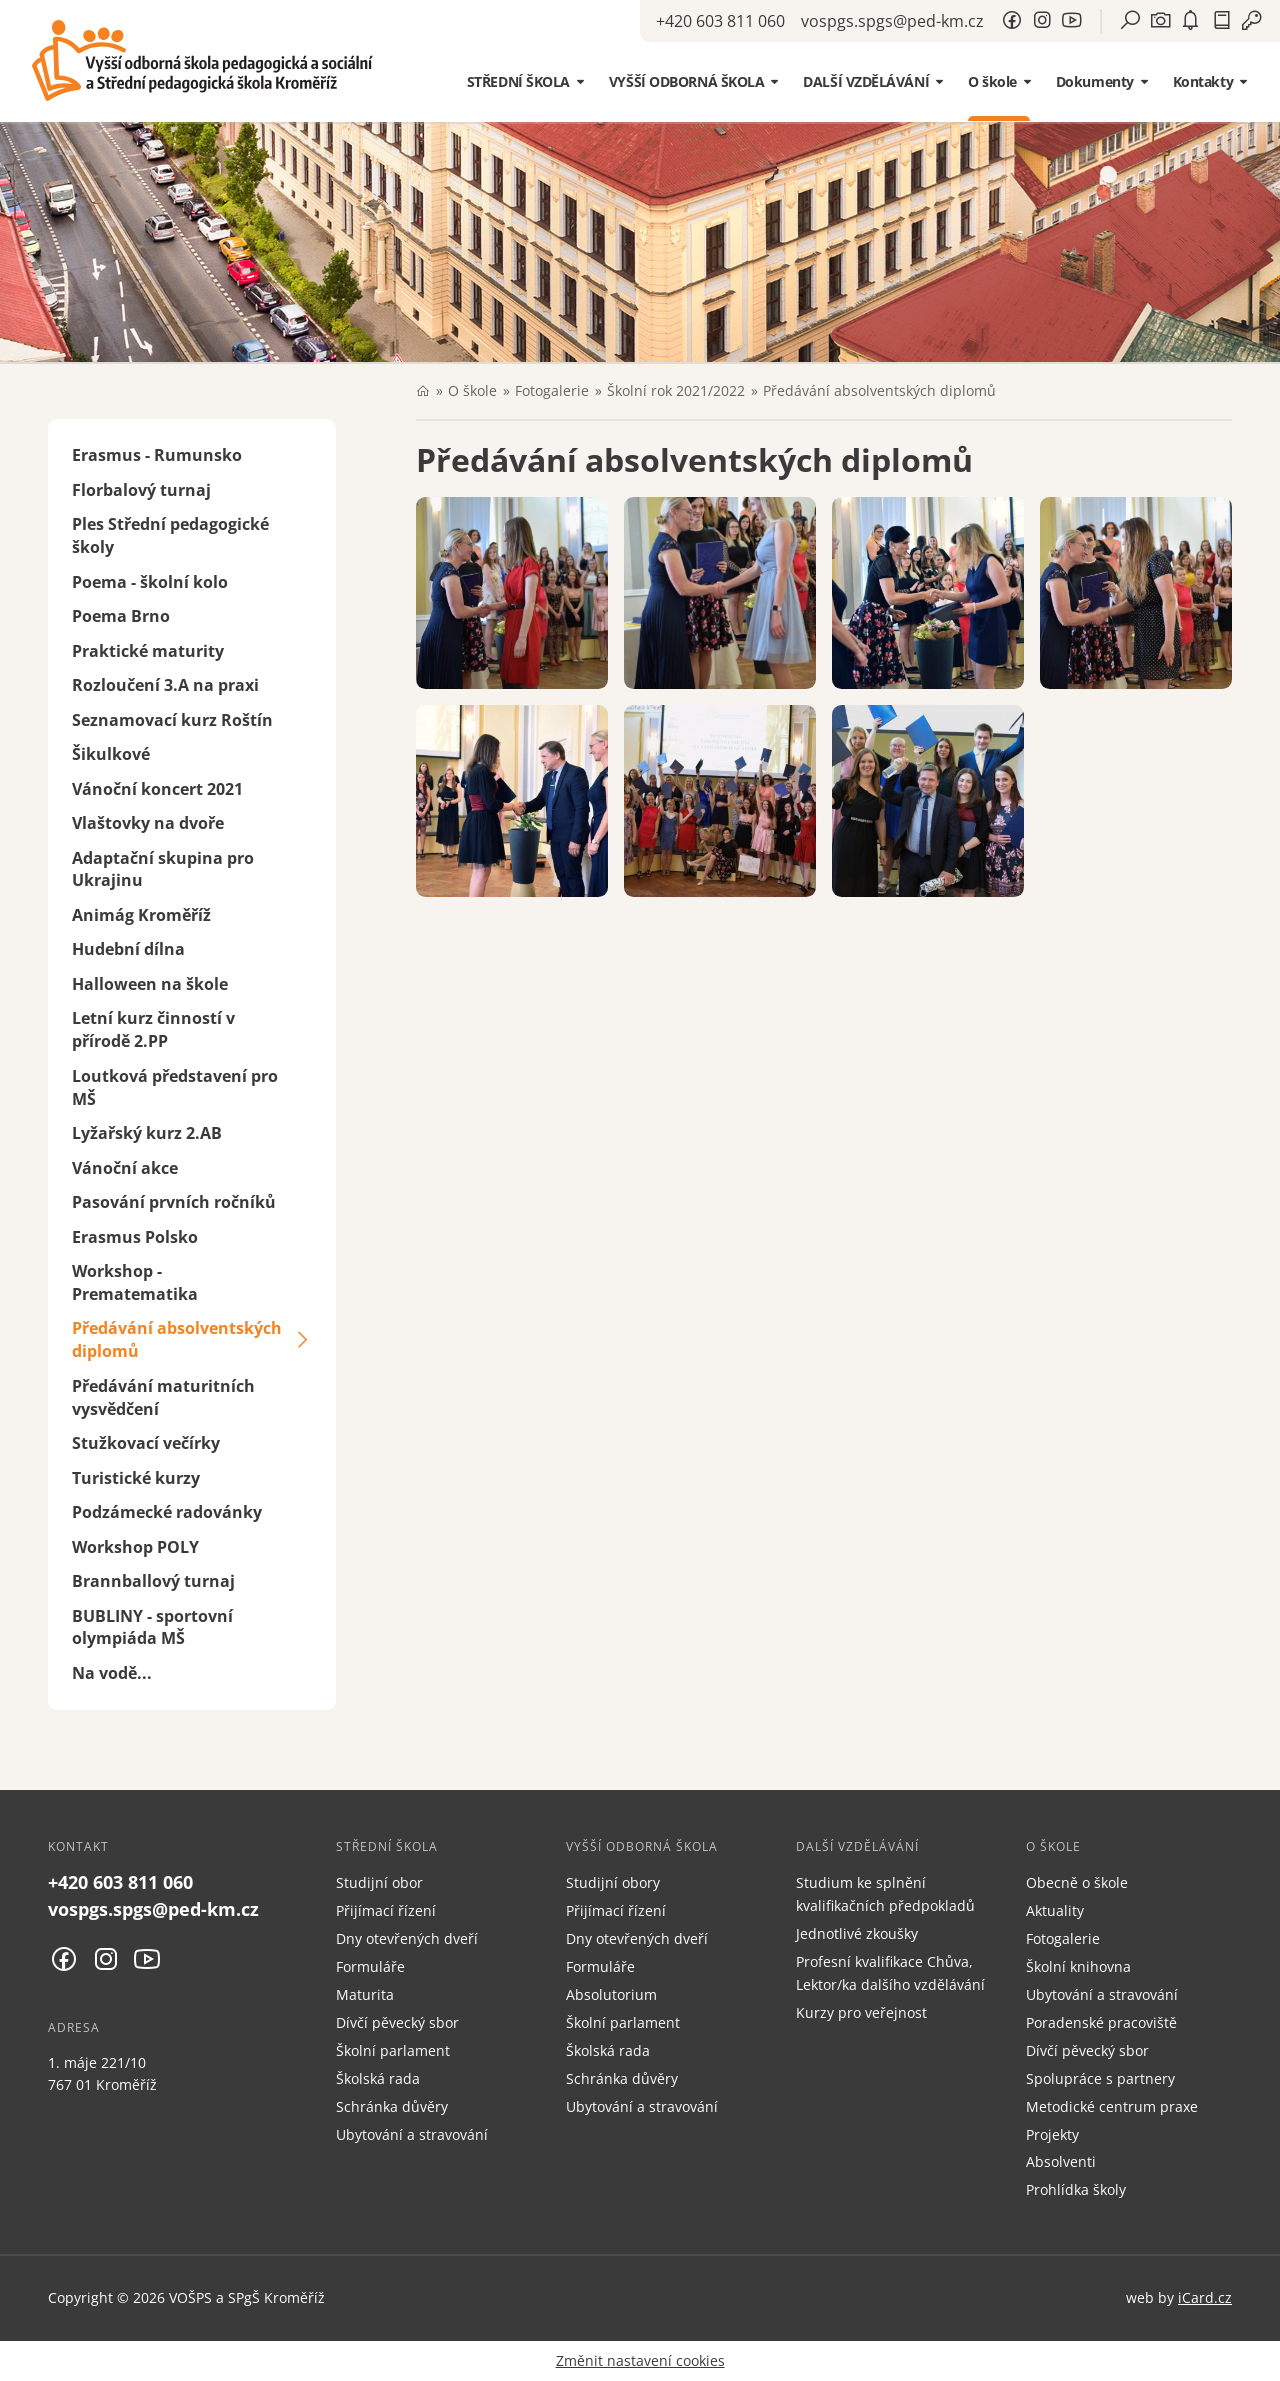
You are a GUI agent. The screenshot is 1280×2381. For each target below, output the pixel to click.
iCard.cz (1205, 2297)
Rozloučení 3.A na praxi (165, 685)
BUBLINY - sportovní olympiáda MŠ (152, 1627)
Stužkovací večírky (146, 1443)
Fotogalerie (552, 390)
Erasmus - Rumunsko (157, 455)
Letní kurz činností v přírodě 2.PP (153, 1029)
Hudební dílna (128, 949)
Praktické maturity (148, 651)
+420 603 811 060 (720, 21)
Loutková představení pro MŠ (175, 1087)
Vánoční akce (125, 1168)
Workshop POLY (135, 1547)
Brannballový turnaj (153, 1581)
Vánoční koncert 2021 (157, 789)
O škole (472, 390)
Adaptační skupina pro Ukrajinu (163, 869)
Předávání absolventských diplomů (177, 1339)
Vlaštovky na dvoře (148, 823)
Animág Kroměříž (141, 915)
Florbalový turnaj (141, 490)
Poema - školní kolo (150, 582)
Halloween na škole (150, 984)
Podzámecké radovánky (167, 1512)
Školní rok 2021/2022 (676, 390)
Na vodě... (112, 1673)
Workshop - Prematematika (135, 1282)
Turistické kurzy (136, 1478)
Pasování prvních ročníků (174, 1202)
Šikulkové (111, 754)
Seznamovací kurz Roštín (172, 720)
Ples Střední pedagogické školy (170, 535)
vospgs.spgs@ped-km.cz (892, 21)
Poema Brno (121, 616)
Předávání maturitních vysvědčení (163, 1397)
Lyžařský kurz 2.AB (147, 1133)
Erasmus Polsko (135, 1237)
